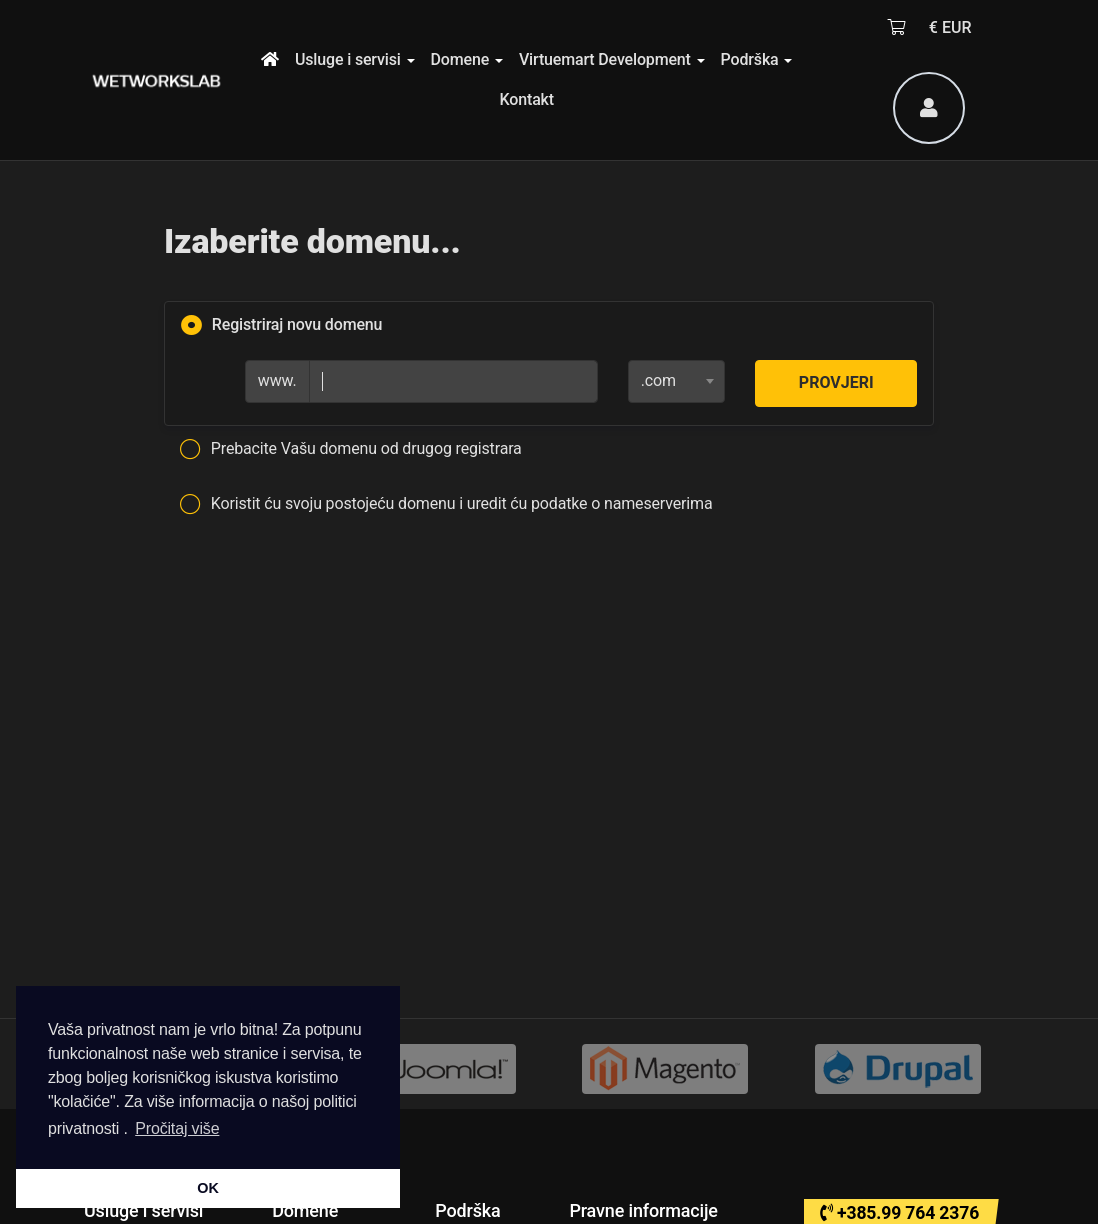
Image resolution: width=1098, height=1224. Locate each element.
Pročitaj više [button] (177, 1128)
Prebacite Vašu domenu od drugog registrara (351, 450)
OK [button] (207, 1188)
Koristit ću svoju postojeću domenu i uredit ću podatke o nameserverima (446, 505)
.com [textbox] (658, 380)
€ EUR (950, 27)
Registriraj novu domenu (281, 326)
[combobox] (677, 381)
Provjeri (836, 382)
